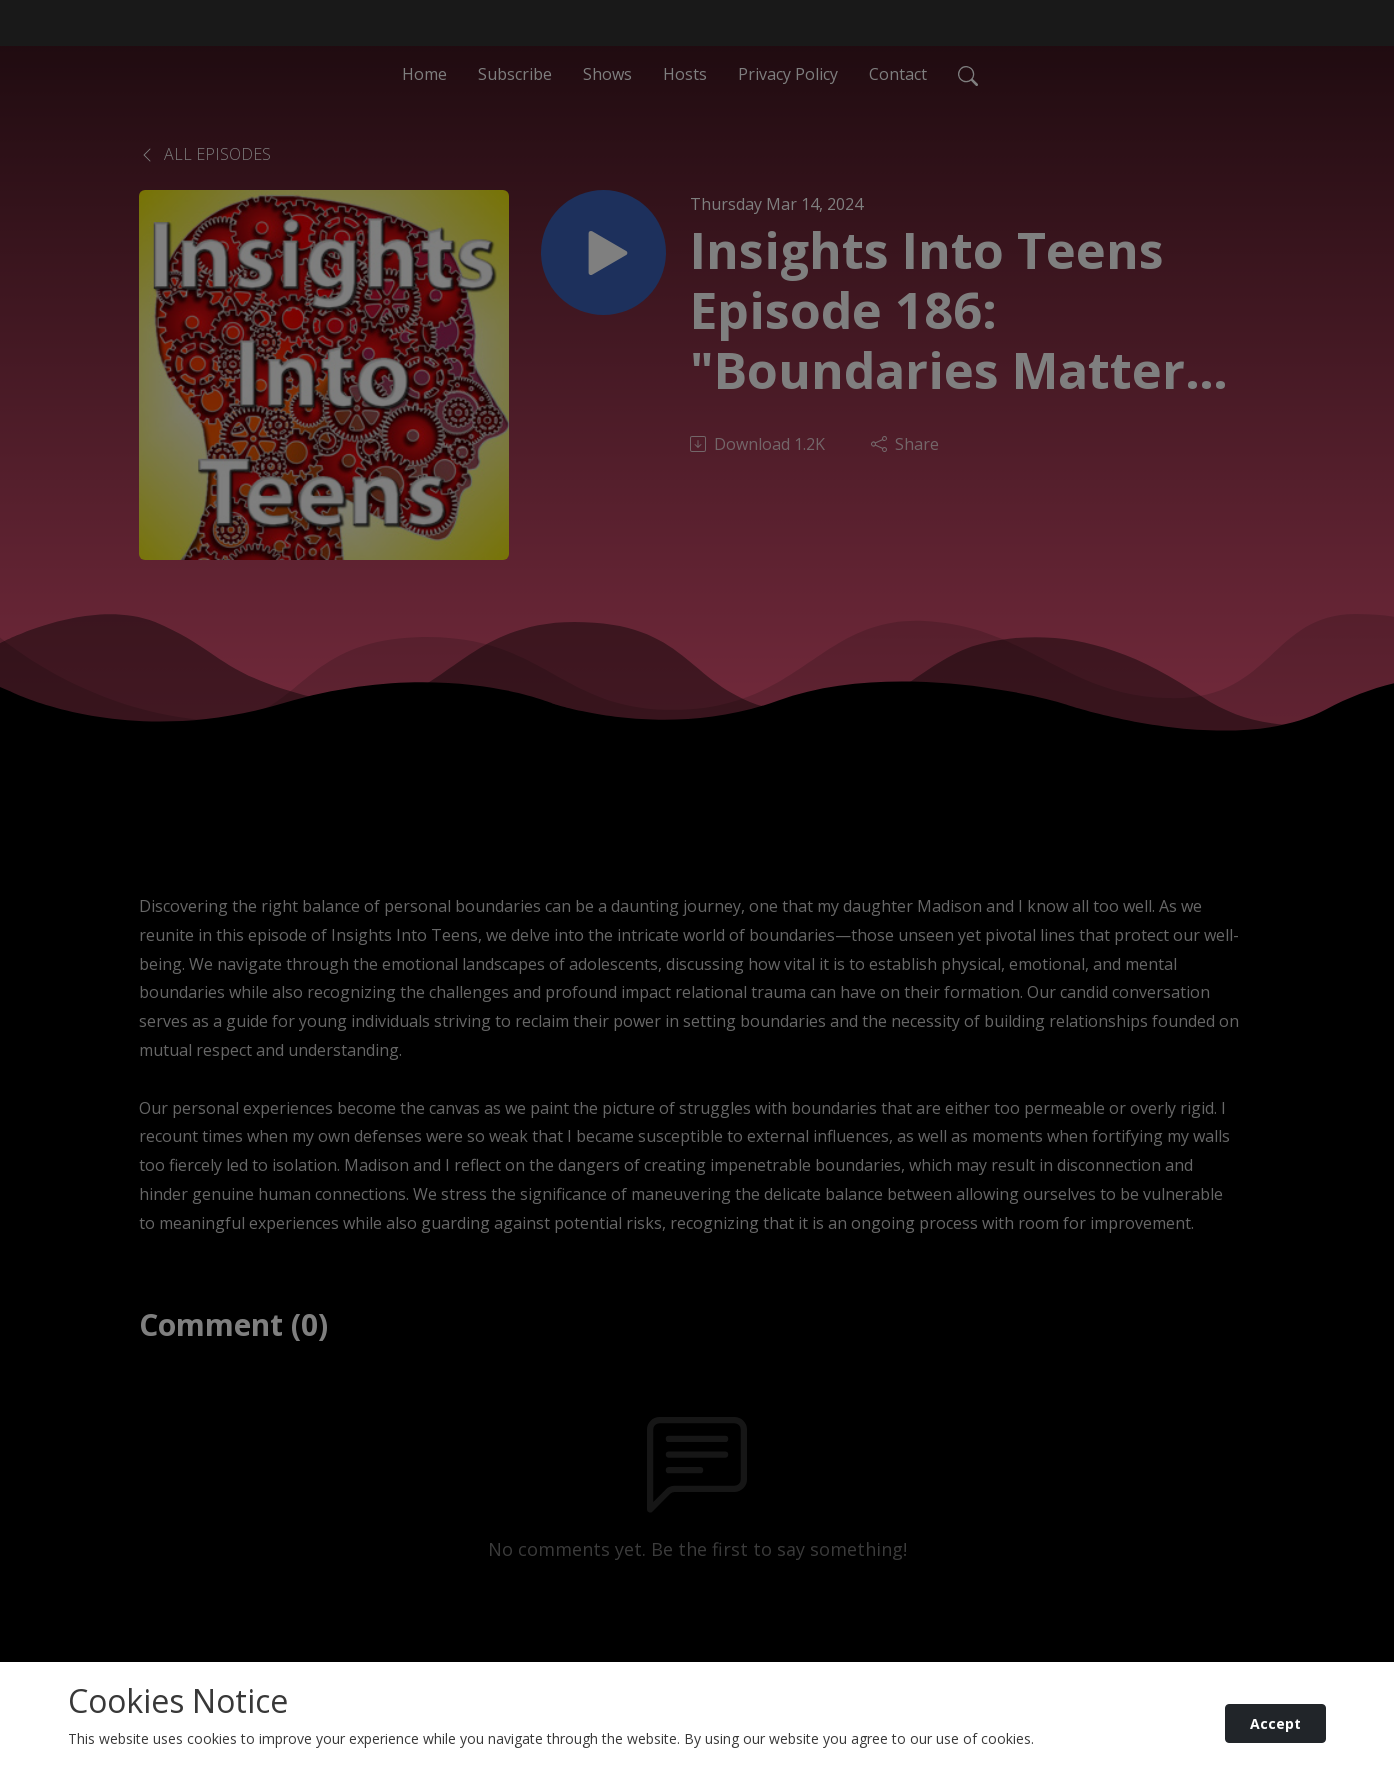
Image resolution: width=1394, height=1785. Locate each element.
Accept (1275, 1723)
